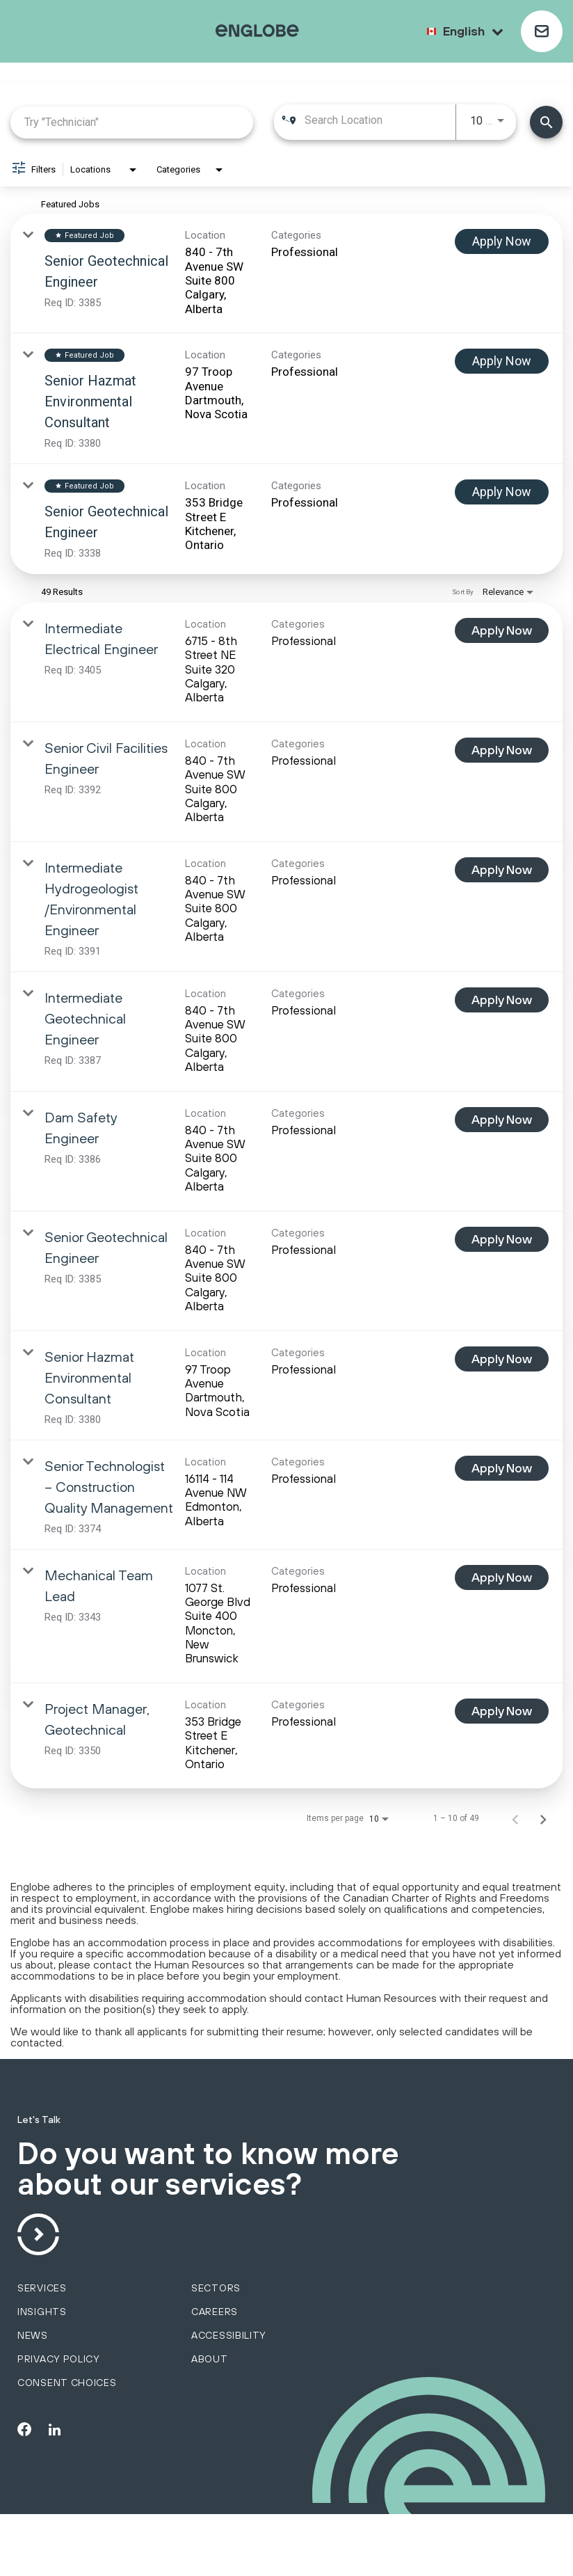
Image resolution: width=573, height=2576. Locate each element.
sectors (216, 2349)
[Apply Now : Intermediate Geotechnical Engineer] (502, 999)
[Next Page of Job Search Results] (543, 1818)
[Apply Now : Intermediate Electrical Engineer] (502, 630)
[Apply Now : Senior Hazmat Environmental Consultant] (502, 361)
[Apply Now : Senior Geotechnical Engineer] (502, 241)
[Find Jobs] (546, 122)
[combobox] (131, 122)
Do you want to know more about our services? (216, 2201)
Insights (42, 2373)
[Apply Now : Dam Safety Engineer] (502, 1119)
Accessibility (228, 2397)
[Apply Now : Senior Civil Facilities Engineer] (502, 750)
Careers (214, 2373)
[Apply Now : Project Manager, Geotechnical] (502, 1711)
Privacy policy (58, 2420)
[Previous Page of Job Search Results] (515, 1818)
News (32, 2397)
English (472, 31)
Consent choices (67, 2444)
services (42, 2349)
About (209, 2420)
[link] (286, 273)
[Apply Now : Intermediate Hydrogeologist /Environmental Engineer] (502, 869)
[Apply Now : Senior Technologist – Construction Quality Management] (502, 1468)
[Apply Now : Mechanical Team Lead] (502, 1577)
